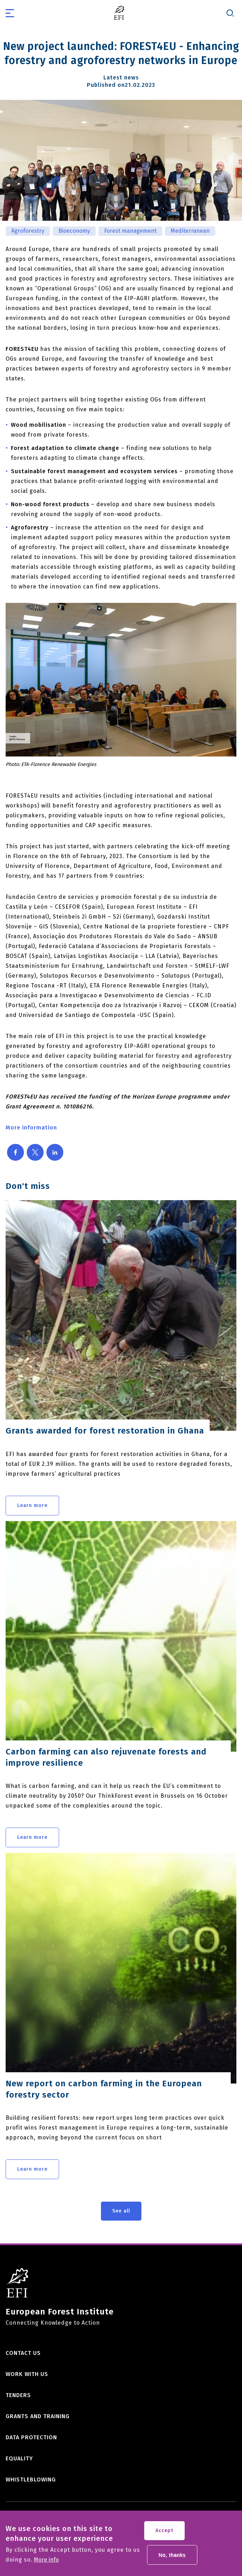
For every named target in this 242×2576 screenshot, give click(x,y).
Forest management (130, 230)
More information (31, 1127)
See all (121, 2211)
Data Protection (31, 2437)
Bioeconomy (74, 230)
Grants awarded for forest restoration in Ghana (105, 1431)
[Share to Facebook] (15, 1152)
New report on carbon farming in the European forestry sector (104, 2089)
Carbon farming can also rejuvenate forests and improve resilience (106, 1757)
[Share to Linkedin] (54, 1152)
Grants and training (38, 2416)
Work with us (27, 2374)
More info (46, 2563)
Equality (19, 2458)
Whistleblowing (31, 2479)
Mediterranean (190, 230)
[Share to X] (35, 1152)
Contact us (23, 2353)
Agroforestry (27, 230)
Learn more (32, 1505)
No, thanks (172, 2558)
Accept (164, 2534)
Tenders (18, 2395)
